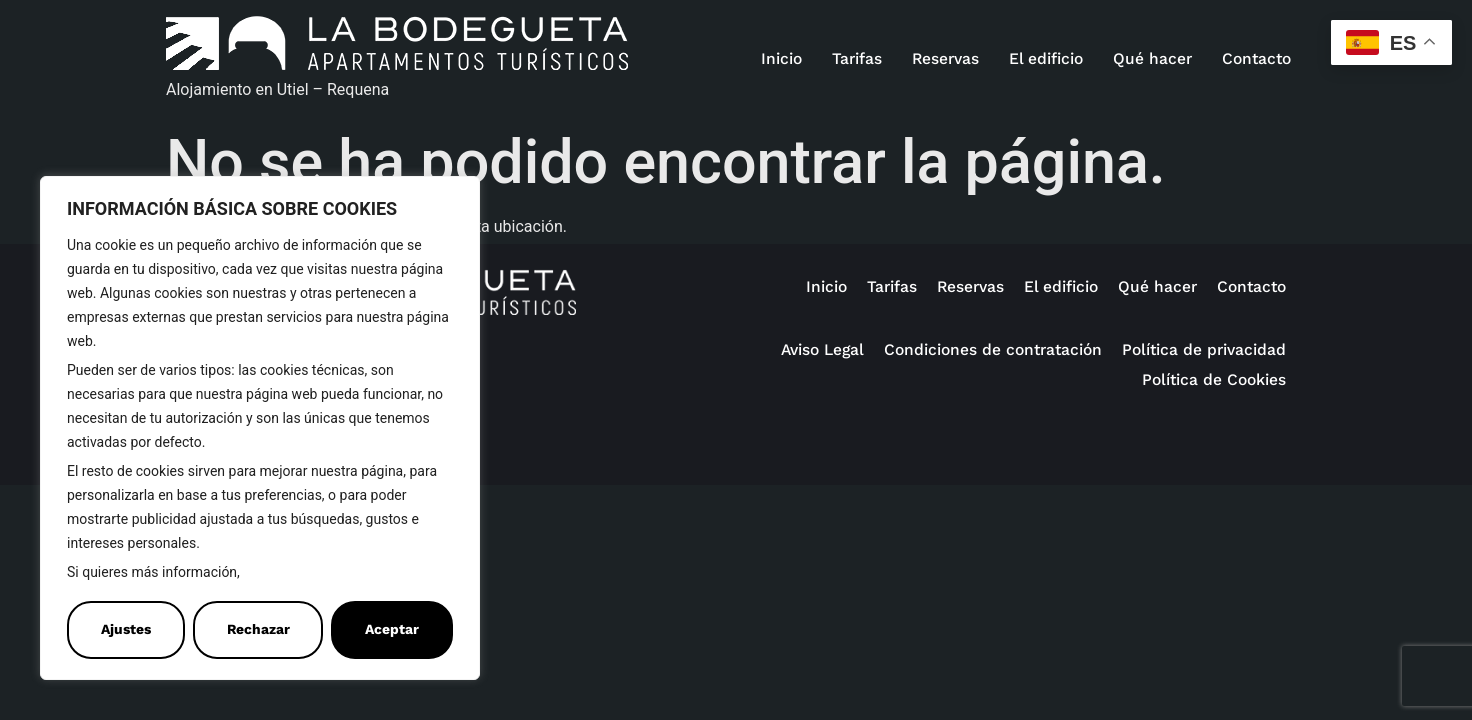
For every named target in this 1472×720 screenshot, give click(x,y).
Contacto (1256, 58)
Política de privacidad (1204, 349)
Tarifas (857, 58)
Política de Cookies (308, 572)
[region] (260, 428)
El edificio (1046, 58)
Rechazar (258, 629)
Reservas (945, 58)
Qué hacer (1152, 58)
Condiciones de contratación (993, 349)
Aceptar (392, 629)
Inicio (781, 58)
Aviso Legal (822, 349)
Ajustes (126, 629)
